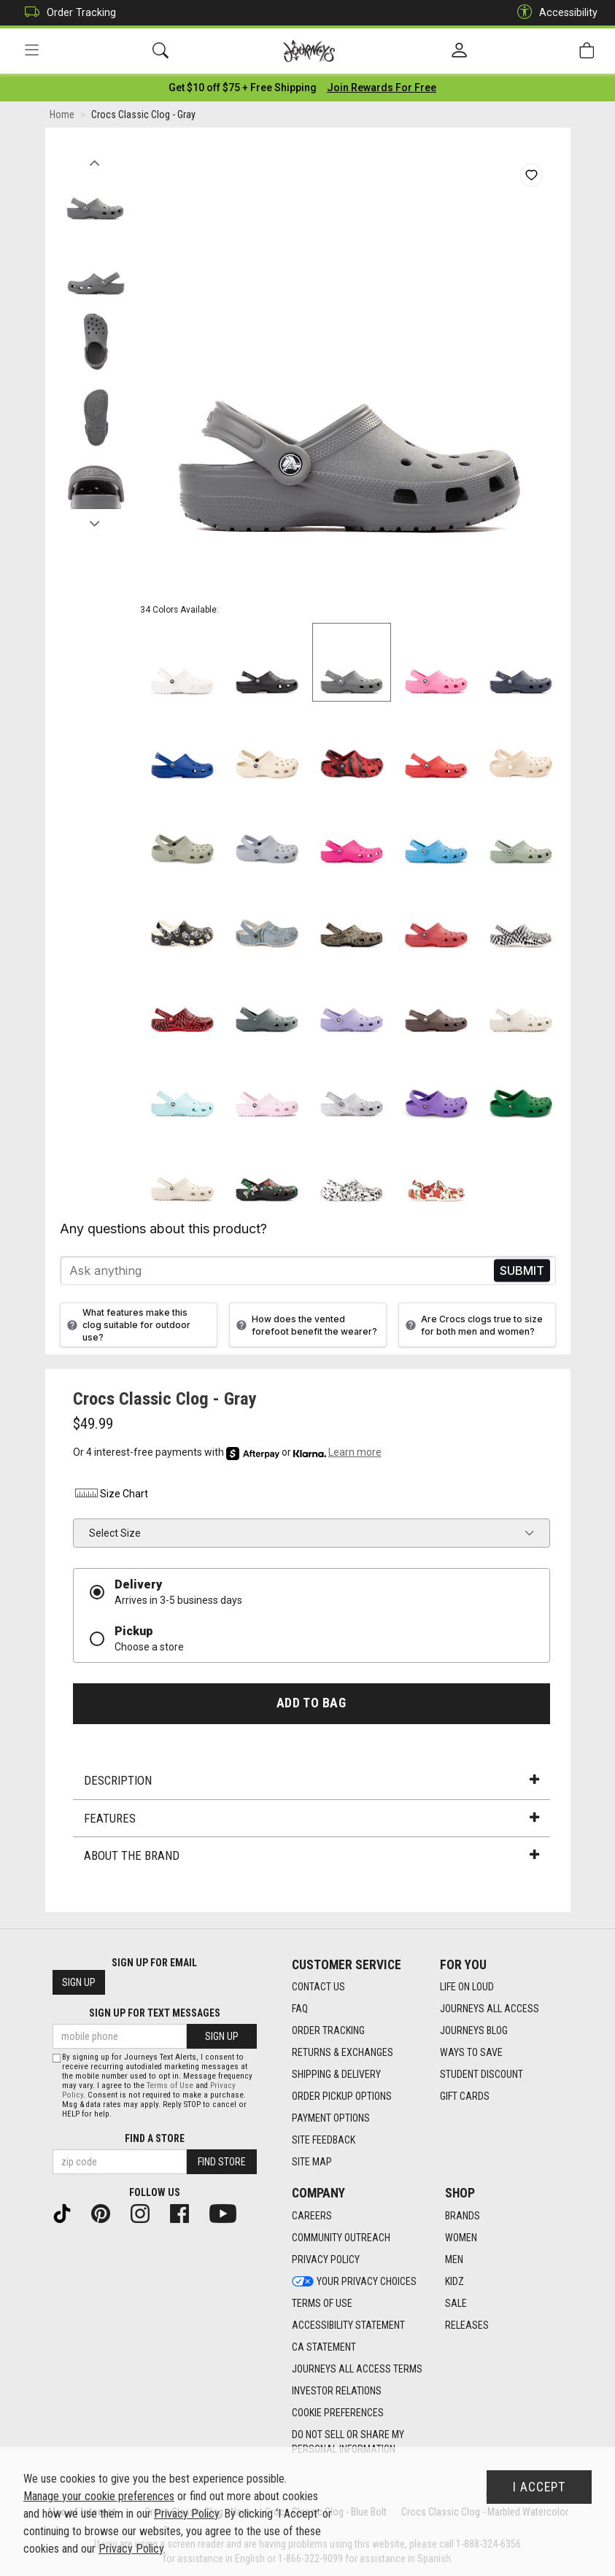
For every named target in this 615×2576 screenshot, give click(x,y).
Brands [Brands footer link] (462, 2216)
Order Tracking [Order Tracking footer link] (328, 2030)
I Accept (539, 2487)
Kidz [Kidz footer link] (454, 2281)
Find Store (222, 2162)
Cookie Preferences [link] (338, 2412)
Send (522, 1271)
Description (311, 1780)
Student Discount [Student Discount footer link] (481, 2074)
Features (311, 1818)
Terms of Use (170, 2085)
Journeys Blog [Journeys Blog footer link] (474, 2030)
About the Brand (311, 1855)
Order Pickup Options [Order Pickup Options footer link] (342, 2096)
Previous (95, 159)
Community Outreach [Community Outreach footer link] (341, 2237)
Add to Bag (311, 1703)
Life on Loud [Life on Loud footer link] (467, 1987)
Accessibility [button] (553, 13)
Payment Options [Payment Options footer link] (331, 2118)
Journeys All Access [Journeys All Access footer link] (489, 2008)
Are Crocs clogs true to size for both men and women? (472, 1325)
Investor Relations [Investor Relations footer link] (337, 2391)
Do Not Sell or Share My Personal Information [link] (348, 2442)
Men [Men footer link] (454, 2259)
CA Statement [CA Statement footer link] (324, 2347)
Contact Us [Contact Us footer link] (318, 1987)
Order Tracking (67, 13)
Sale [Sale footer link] (456, 2303)
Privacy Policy (186, 2514)
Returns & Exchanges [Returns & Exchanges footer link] (342, 2052)
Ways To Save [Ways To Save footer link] (471, 2052)
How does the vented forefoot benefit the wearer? (305, 1325)
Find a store (155, 2138)
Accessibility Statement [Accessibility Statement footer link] (348, 2325)
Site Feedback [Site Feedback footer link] (323, 2140)
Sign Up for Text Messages (154, 2013)
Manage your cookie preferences (98, 2496)
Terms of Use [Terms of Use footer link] (322, 2303)
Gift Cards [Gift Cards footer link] (465, 2096)
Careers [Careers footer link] (312, 2216)
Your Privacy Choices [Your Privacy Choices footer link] (354, 2281)
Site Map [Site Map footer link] (312, 2162)
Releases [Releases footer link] (467, 2325)
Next (95, 520)
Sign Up (79, 1982)
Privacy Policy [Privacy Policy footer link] (326, 2259)
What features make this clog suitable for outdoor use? (126, 1325)
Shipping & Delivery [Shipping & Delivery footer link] (336, 2074)
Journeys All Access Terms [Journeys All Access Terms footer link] (357, 2369)
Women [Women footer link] (461, 2237)
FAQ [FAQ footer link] (300, 2008)
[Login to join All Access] (243, 87)
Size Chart (110, 1494)
